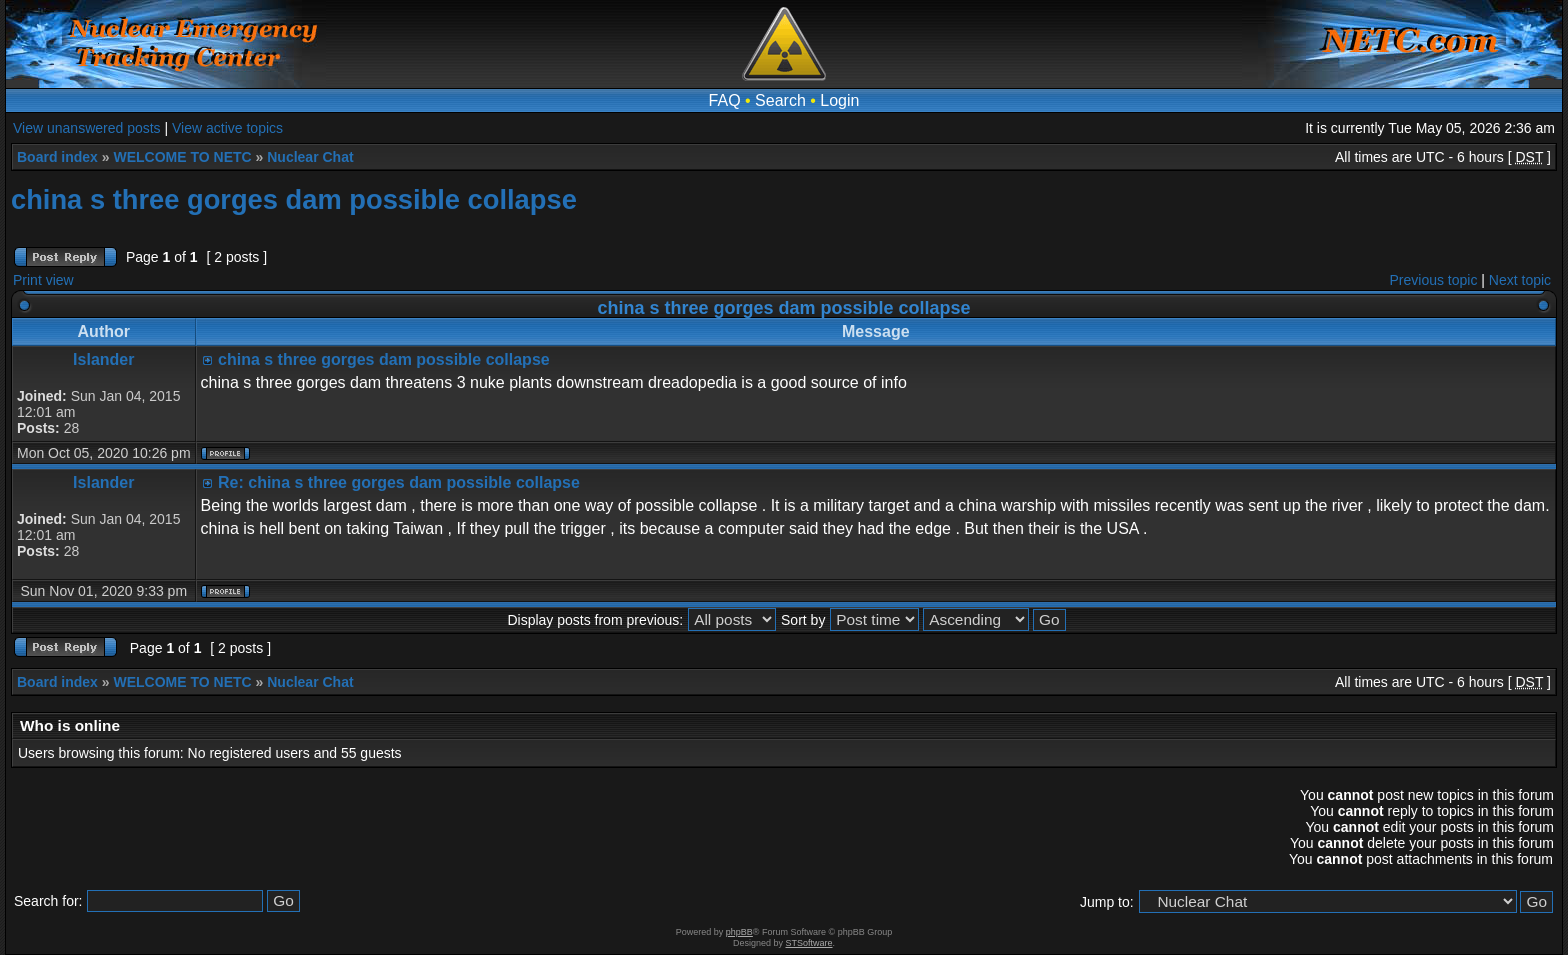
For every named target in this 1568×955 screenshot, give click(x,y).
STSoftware (809, 943)
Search (780, 100)
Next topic (1520, 280)
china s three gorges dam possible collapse (294, 199)
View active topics (227, 128)
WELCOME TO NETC (182, 157)
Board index (57, 157)
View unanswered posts (87, 128)
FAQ (725, 100)
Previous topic (1434, 280)
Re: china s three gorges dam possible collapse (399, 482)
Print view (43, 280)
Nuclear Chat (310, 157)
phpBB (739, 932)
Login (839, 100)
